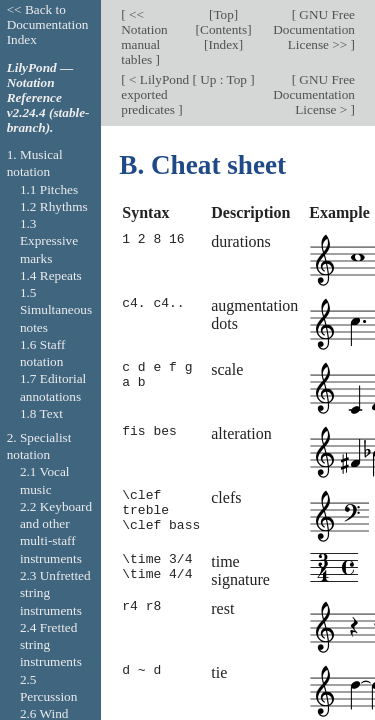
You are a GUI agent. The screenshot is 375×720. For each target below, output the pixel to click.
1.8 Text (41, 413)
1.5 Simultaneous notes (56, 310)
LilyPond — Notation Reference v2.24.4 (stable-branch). (48, 97)
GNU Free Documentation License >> (314, 29)
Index (224, 44)
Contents (223, 29)
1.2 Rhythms (54, 206)
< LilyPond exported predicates (155, 94)
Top (223, 14)
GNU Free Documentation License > (314, 94)
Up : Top (223, 79)
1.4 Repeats (51, 275)
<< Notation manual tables (144, 37)
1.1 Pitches (49, 189)
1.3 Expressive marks (49, 241)
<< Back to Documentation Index (48, 24)
